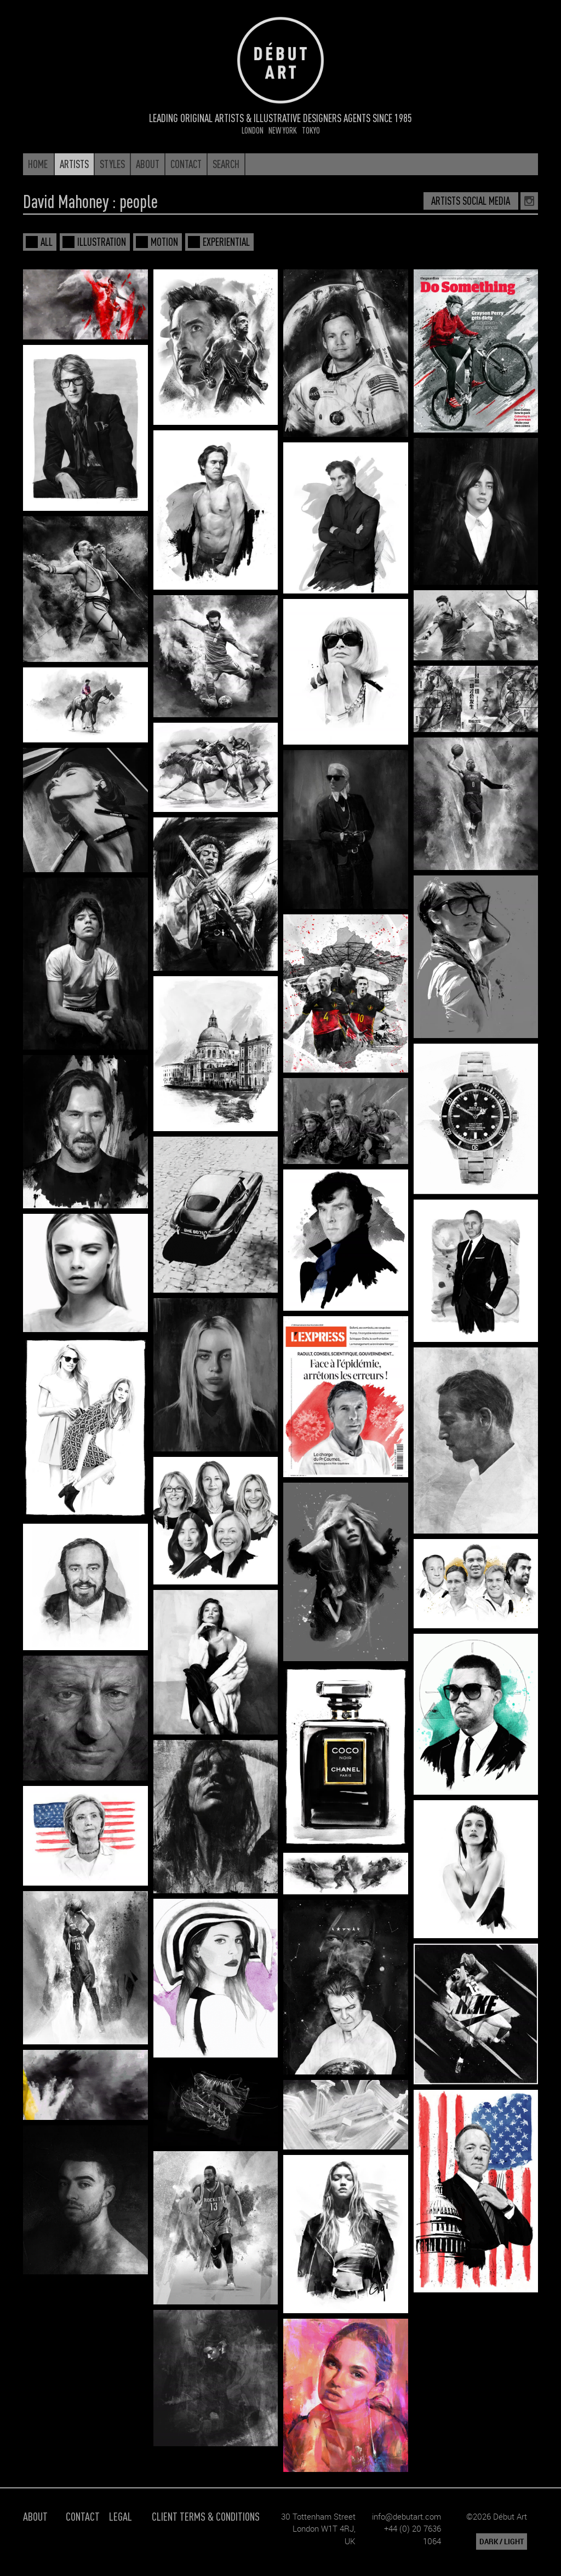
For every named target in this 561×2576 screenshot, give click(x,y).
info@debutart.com (406, 2516)
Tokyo (311, 130)
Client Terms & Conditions (206, 2516)
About (35, 2516)
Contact (83, 2516)
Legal (120, 2516)
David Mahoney (65, 200)
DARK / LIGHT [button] (501, 2541)
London (253, 130)
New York (282, 130)
